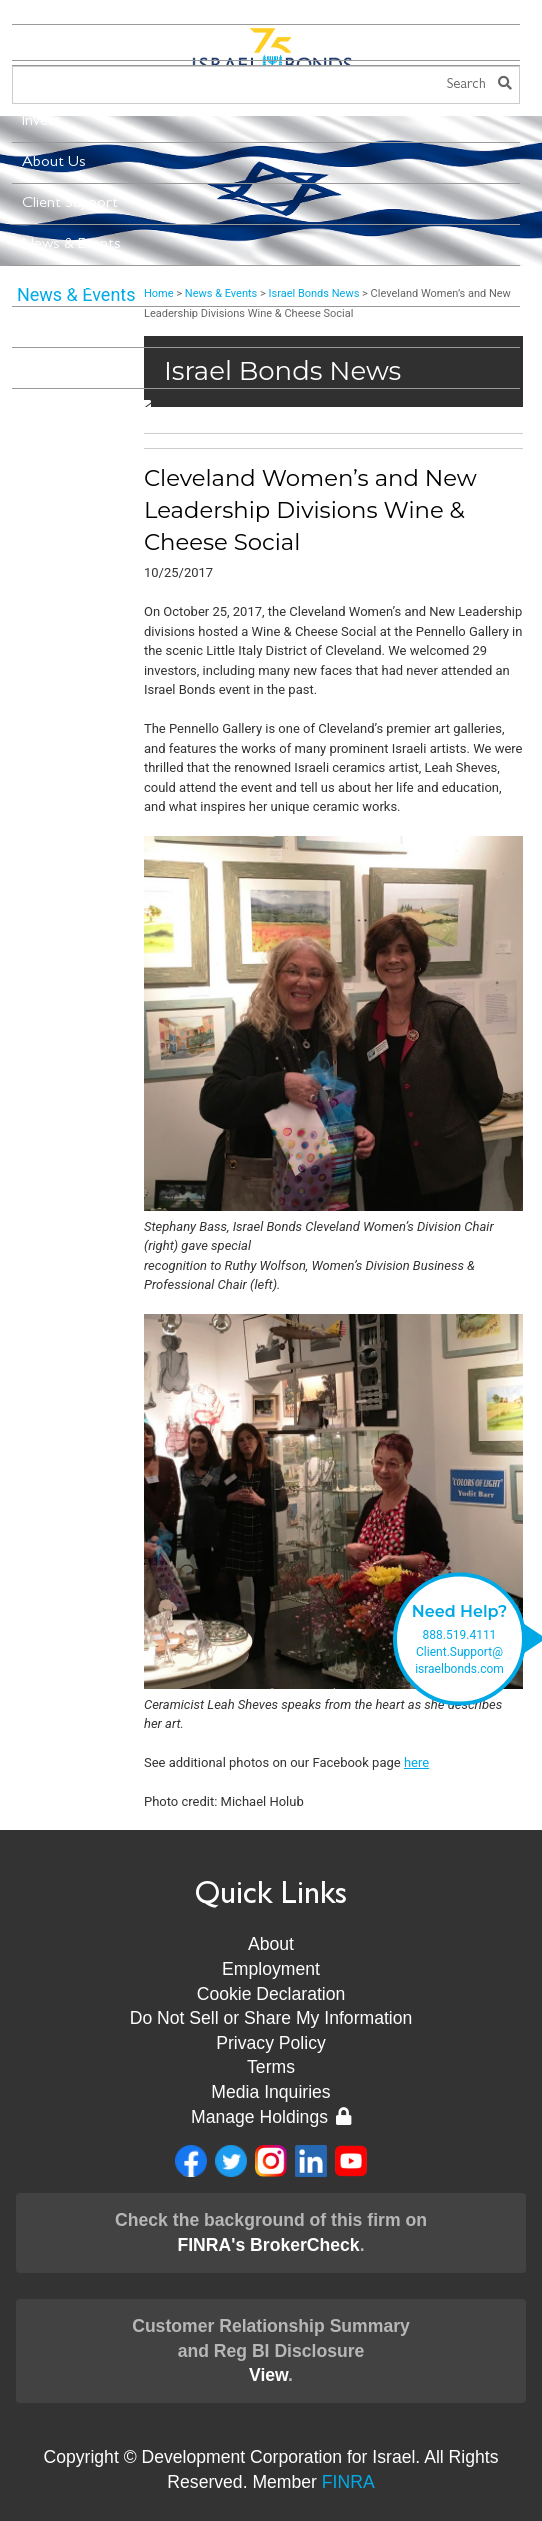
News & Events (71, 245)
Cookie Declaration (271, 1994)
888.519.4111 (460, 1635)
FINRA (348, 2482)
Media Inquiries (270, 2092)
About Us (54, 163)
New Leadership (74, 286)
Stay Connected (86, 407)
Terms (271, 2067)
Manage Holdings (271, 2117)
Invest (41, 122)
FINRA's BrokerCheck (268, 2245)
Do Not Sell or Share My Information (271, 2018)
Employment (271, 1969)
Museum (50, 327)
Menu (49, 43)
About (271, 1944)
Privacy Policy (271, 2043)
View (268, 2375)
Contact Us (60, 368)
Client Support (70, 204)
